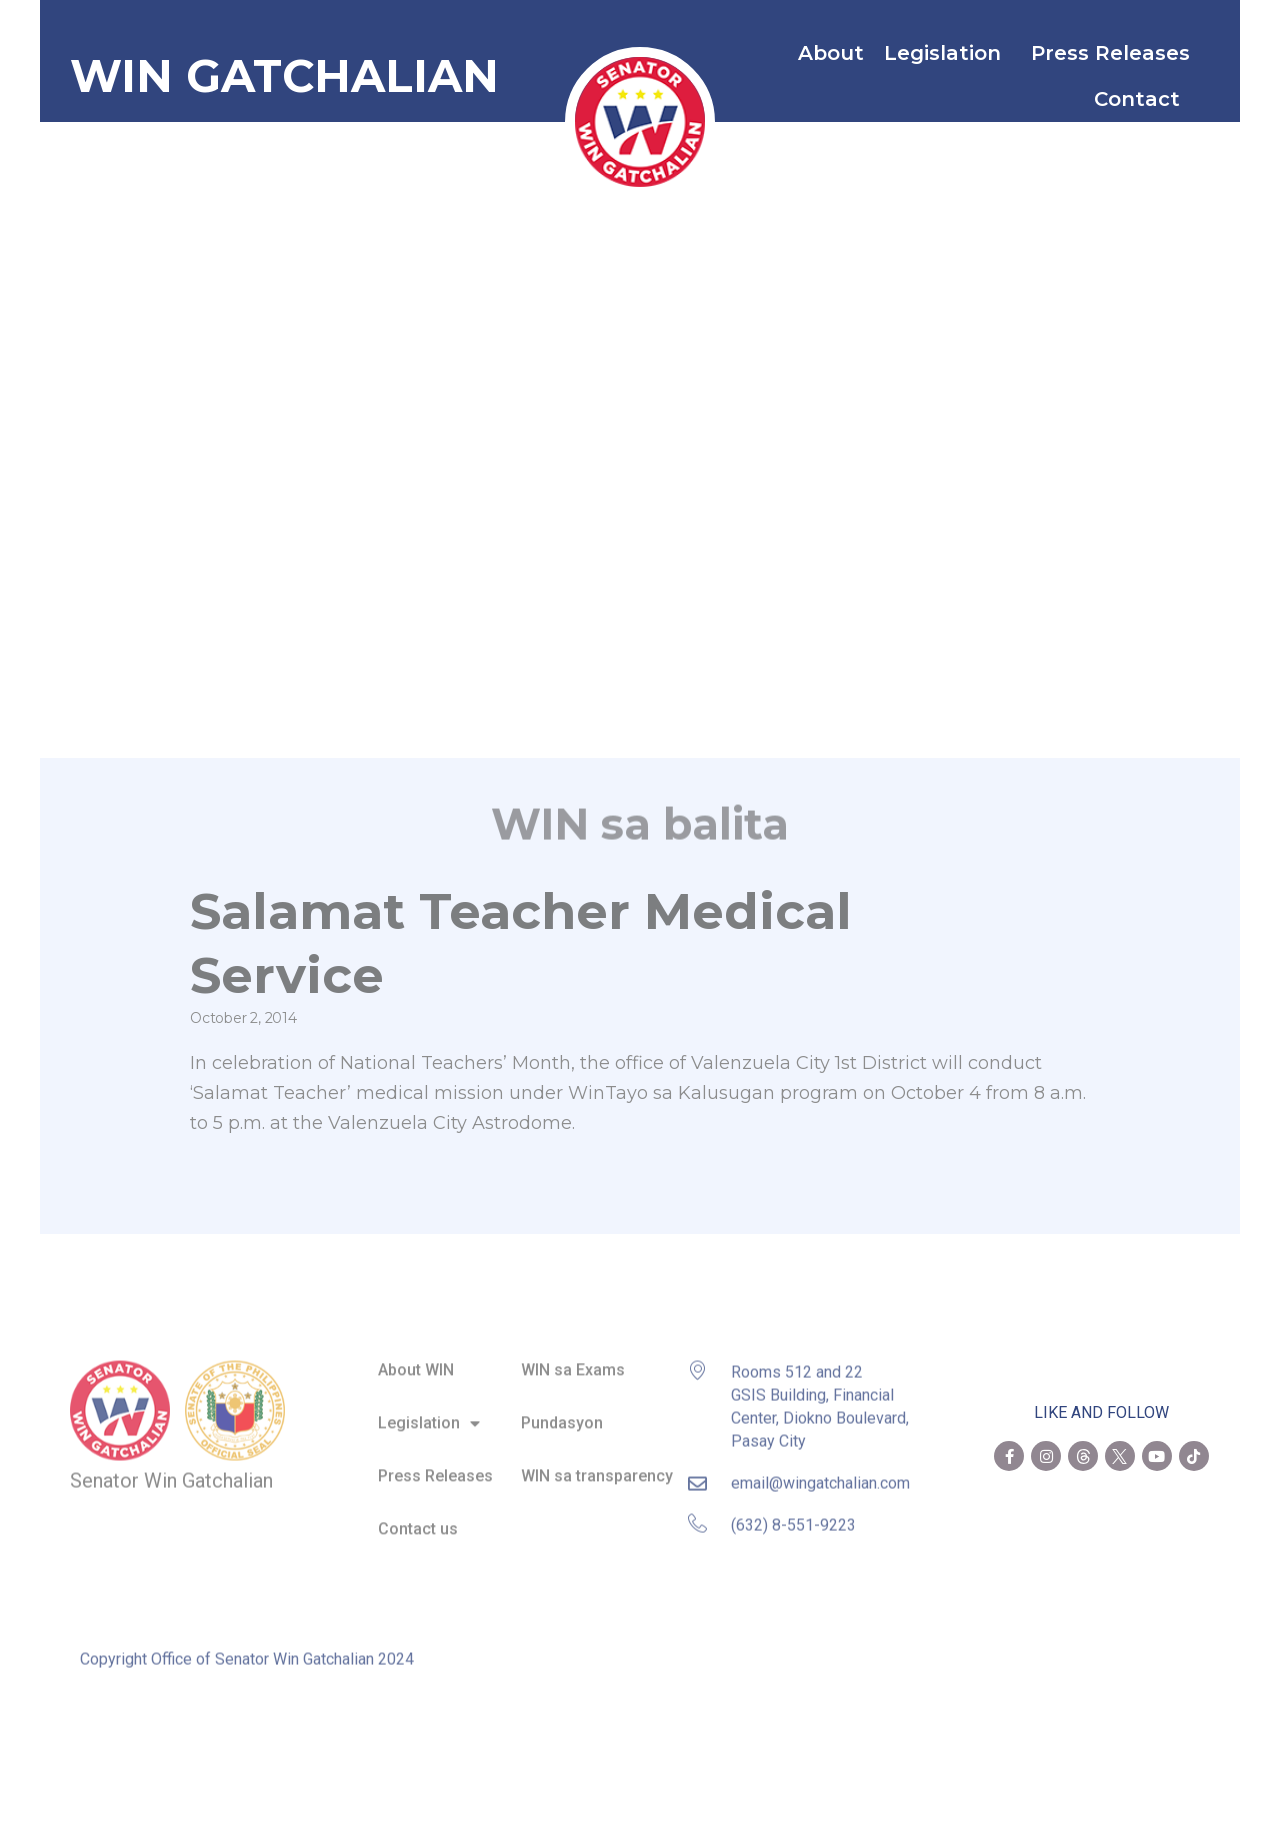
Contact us (418, 1519)
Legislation (947, 53)
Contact (1142, 99)
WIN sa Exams (573, 1360)
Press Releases (1110, 53)
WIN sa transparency (597, 1466)
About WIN (416, 1360)
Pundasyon (562, 1413)
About (831, 53)
